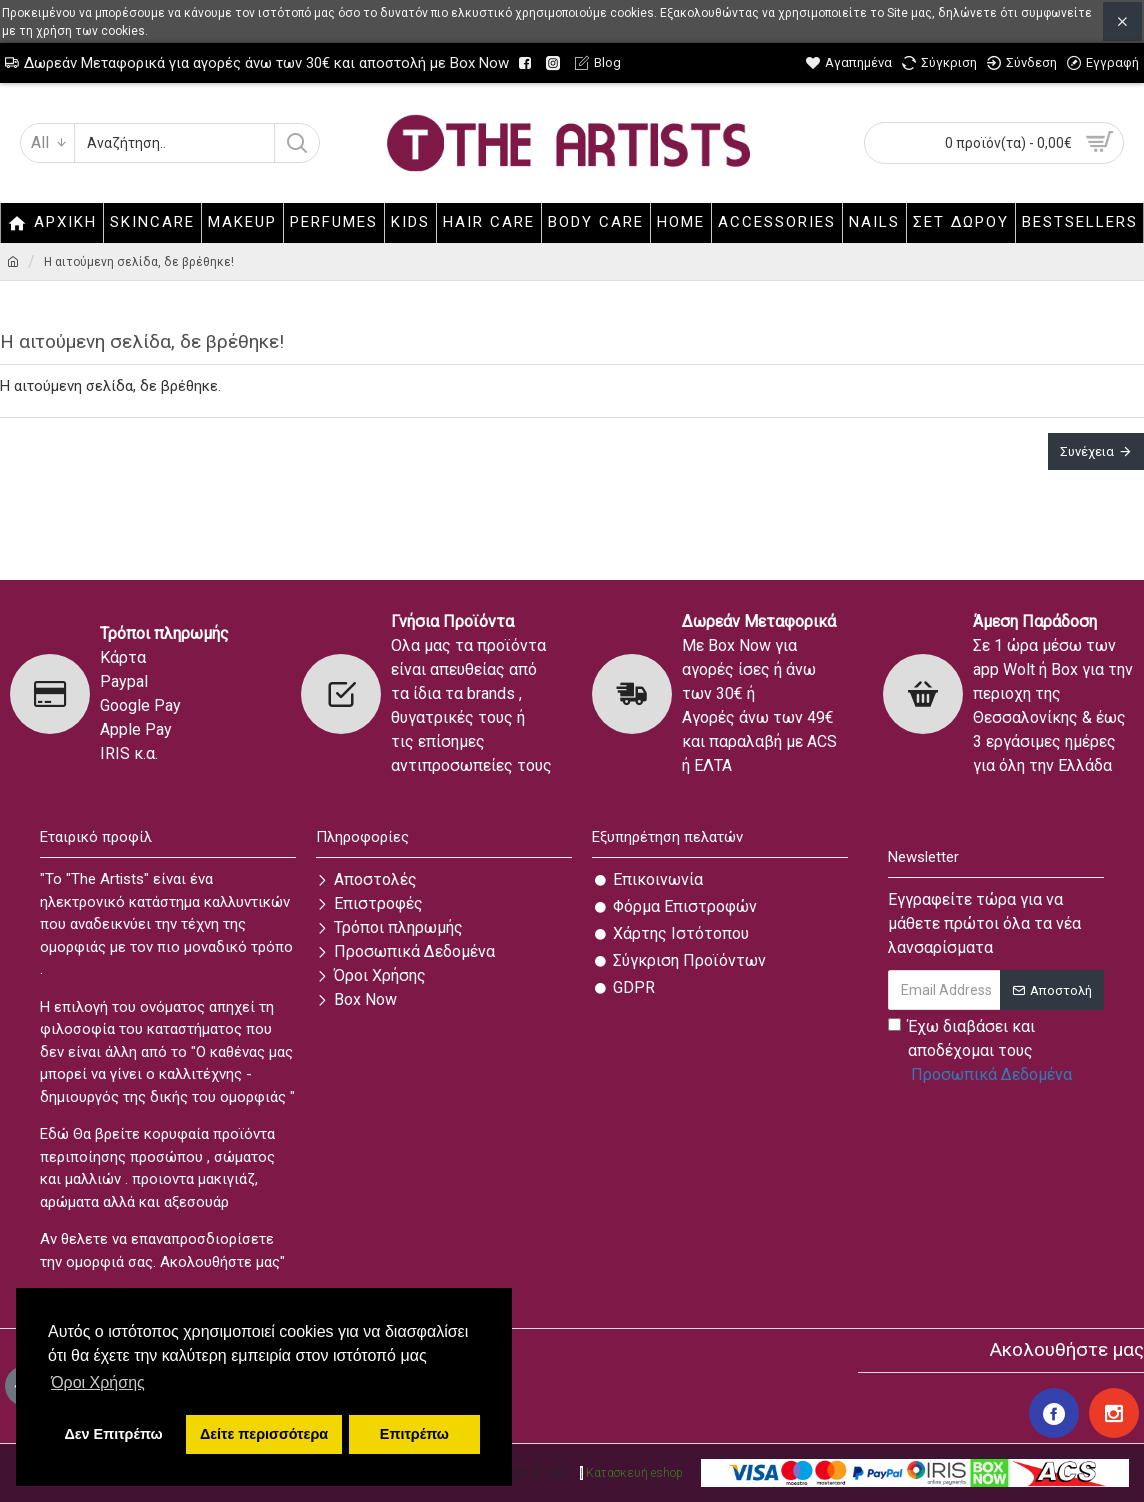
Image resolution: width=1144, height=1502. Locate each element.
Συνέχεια (1087, 451)
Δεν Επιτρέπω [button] (113, 1434)
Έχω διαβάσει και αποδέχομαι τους (981, 1052)
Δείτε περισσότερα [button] (264, 1434)
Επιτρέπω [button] (414, 1434)
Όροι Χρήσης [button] (98, 1382)
